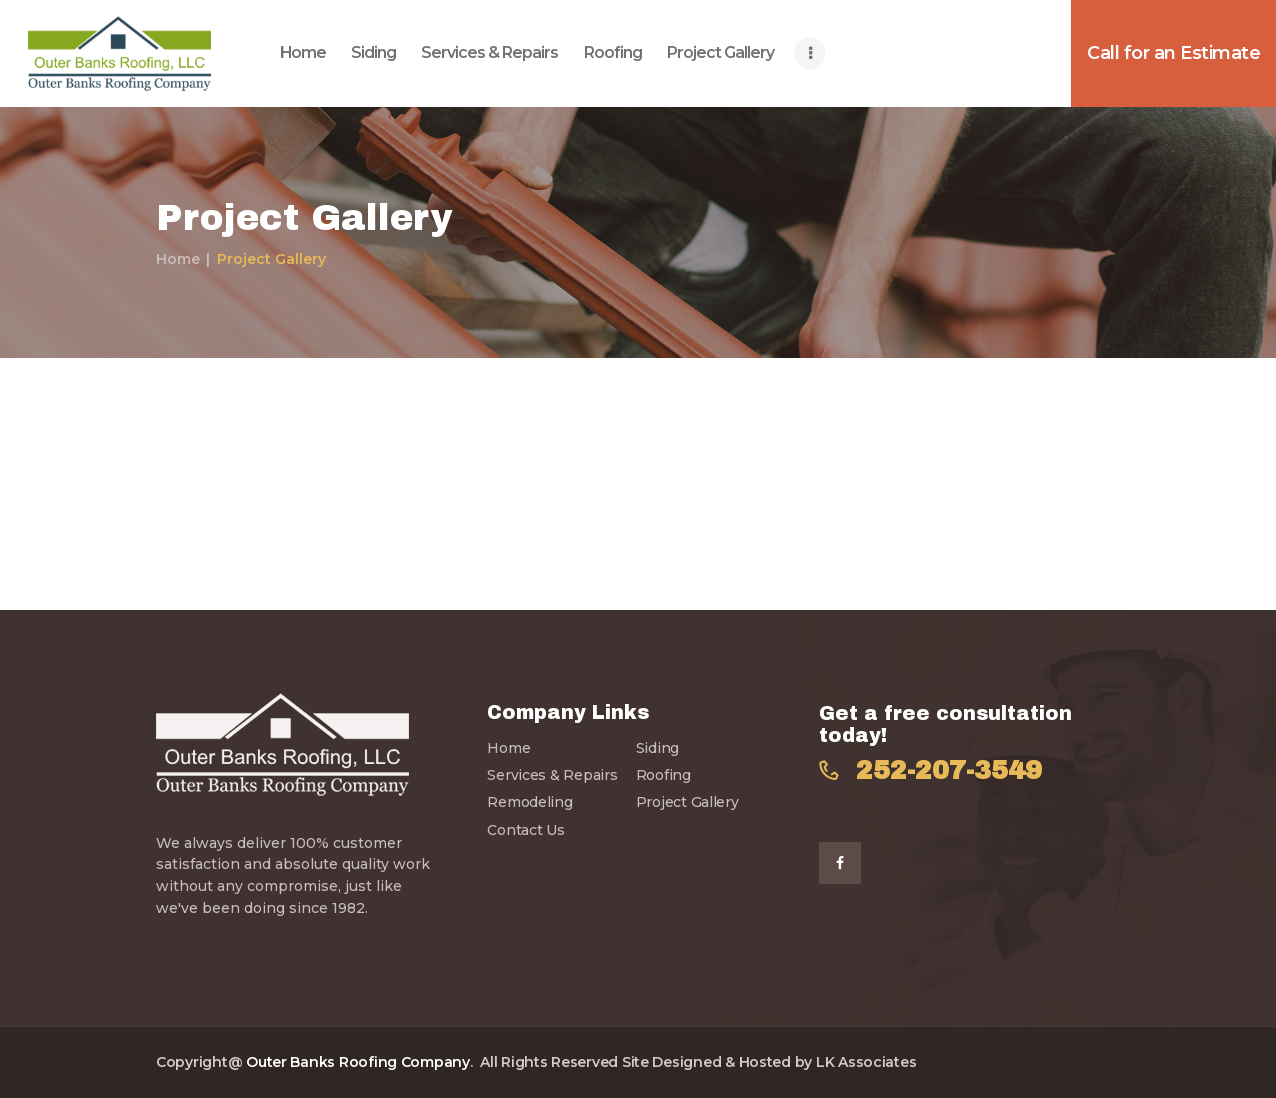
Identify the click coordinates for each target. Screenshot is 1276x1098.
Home (178, 259)
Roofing (663, 775)
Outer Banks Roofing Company (358, 1062)
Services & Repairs (552, 775)
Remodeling (529, 802)
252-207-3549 (949, 770)
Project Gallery (687, 802)
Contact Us (525, 830)
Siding (657, 748)
